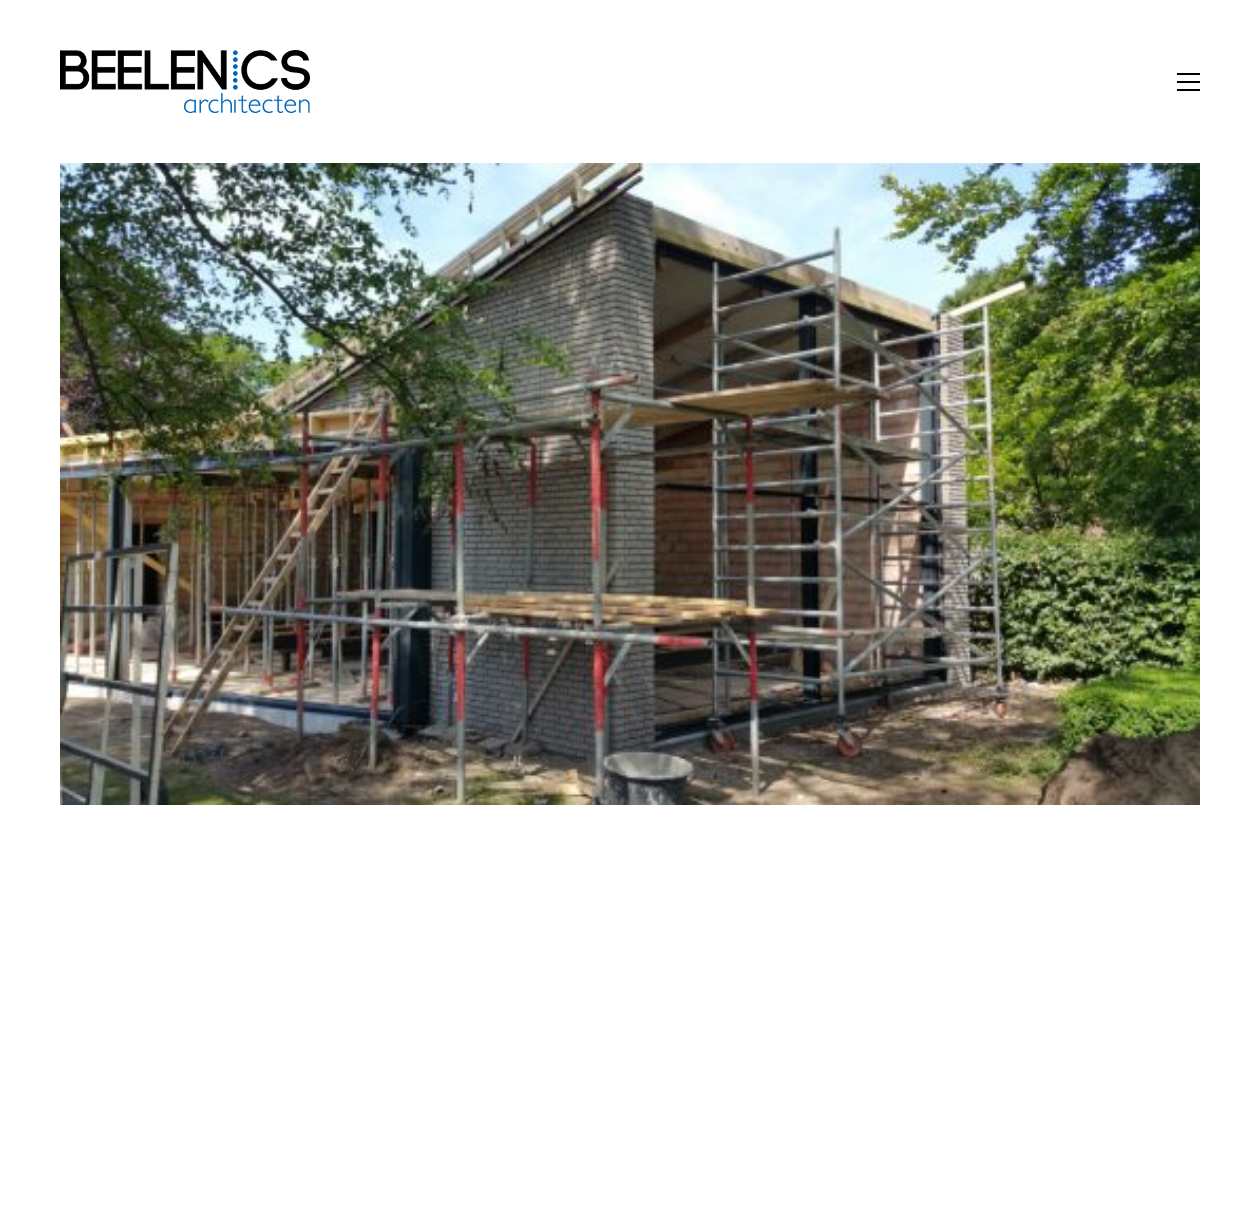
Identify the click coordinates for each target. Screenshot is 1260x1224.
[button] (1188, 82)
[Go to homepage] (185, 81)
